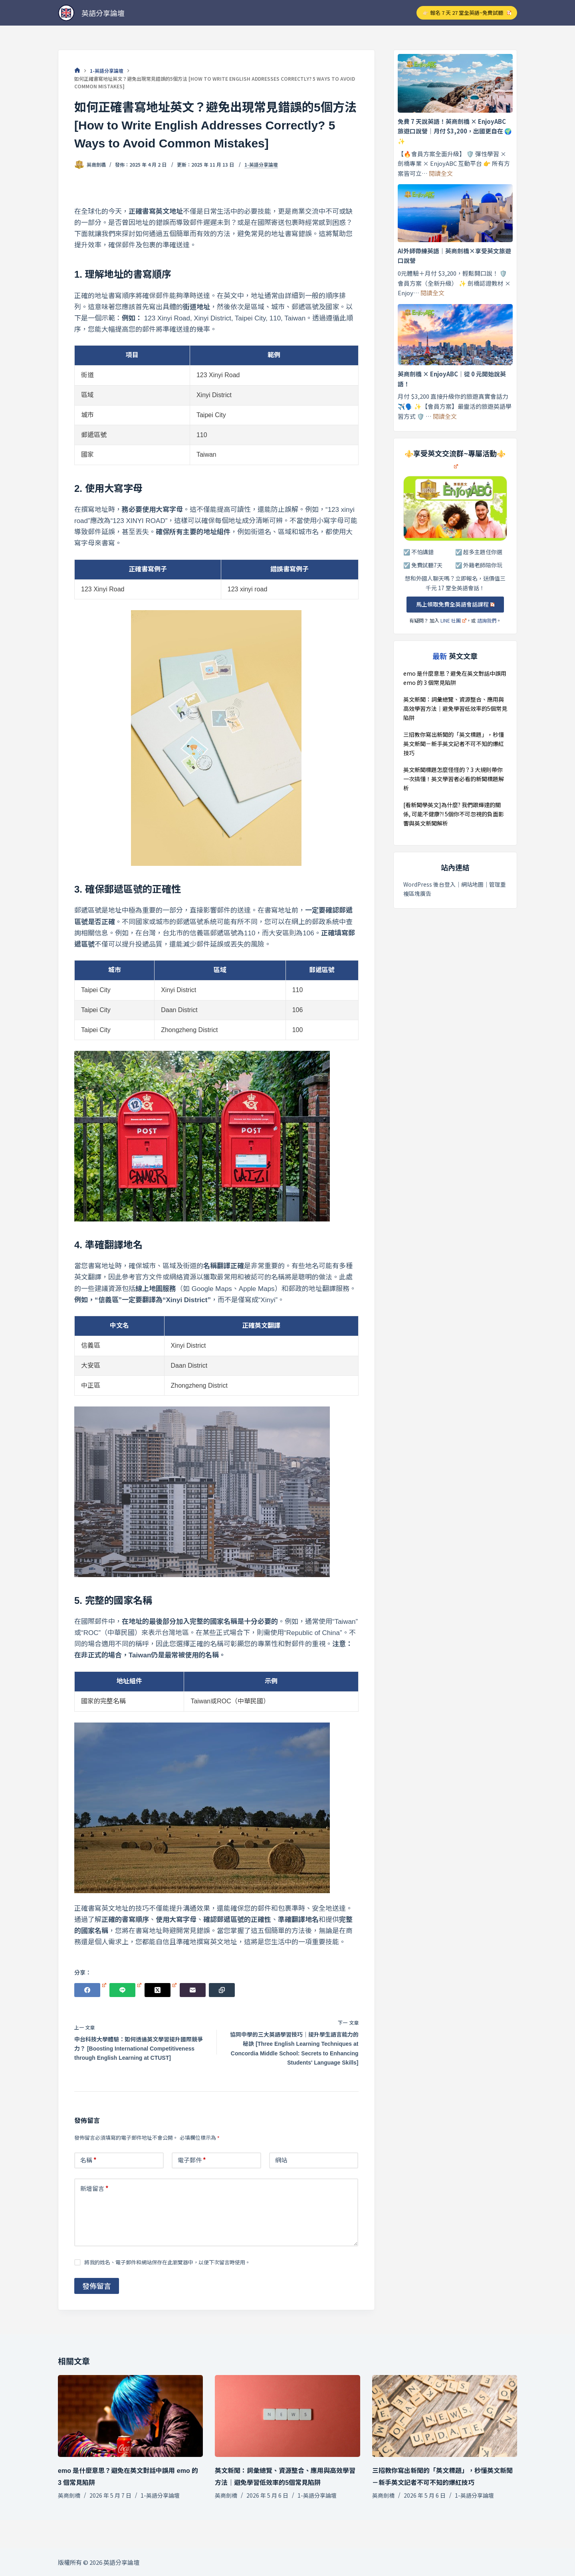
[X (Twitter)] (160, 1990)
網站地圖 (472, 884)
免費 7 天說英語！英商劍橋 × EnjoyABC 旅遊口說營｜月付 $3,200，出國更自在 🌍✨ (455, 131)
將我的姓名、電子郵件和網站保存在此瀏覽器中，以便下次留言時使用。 (167, 2262)
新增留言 (94, 2189)
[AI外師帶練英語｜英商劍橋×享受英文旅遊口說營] (455, 213)
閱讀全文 (441, 173)
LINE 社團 (453, 620)
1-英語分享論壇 (261, 164)
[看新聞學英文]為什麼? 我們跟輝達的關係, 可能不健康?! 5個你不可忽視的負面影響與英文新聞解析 (453, 814)
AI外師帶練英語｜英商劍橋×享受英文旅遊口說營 (454, 256)
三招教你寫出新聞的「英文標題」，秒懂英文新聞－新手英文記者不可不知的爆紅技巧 (453, 743)
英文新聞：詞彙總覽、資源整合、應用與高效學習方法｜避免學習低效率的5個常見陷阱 (455, 708)
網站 (281, 2160)
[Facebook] (90, 1990)
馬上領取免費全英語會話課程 (455, 604)
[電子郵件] (193, 1990)
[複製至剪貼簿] (222, 1990)
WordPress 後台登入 (429, 884)
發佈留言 (96, 2285)
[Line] (125, 1990)
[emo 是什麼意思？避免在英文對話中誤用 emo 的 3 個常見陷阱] (130, 2416)
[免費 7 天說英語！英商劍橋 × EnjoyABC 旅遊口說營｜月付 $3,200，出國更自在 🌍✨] (455, 83)
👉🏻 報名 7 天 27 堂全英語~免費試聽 (466, 12)
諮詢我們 (486, 620)
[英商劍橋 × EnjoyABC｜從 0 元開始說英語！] (455, 334)
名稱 (88, 2160)
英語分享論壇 (103, 13)
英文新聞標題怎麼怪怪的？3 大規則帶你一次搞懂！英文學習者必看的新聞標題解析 (453, 779)
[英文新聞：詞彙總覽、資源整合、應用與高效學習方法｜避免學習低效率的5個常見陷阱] (287, 2416)
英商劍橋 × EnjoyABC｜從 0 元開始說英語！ (452, 379)
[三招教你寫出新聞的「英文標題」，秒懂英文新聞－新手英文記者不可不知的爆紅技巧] (444, 2416)
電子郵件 (192, 2160)
